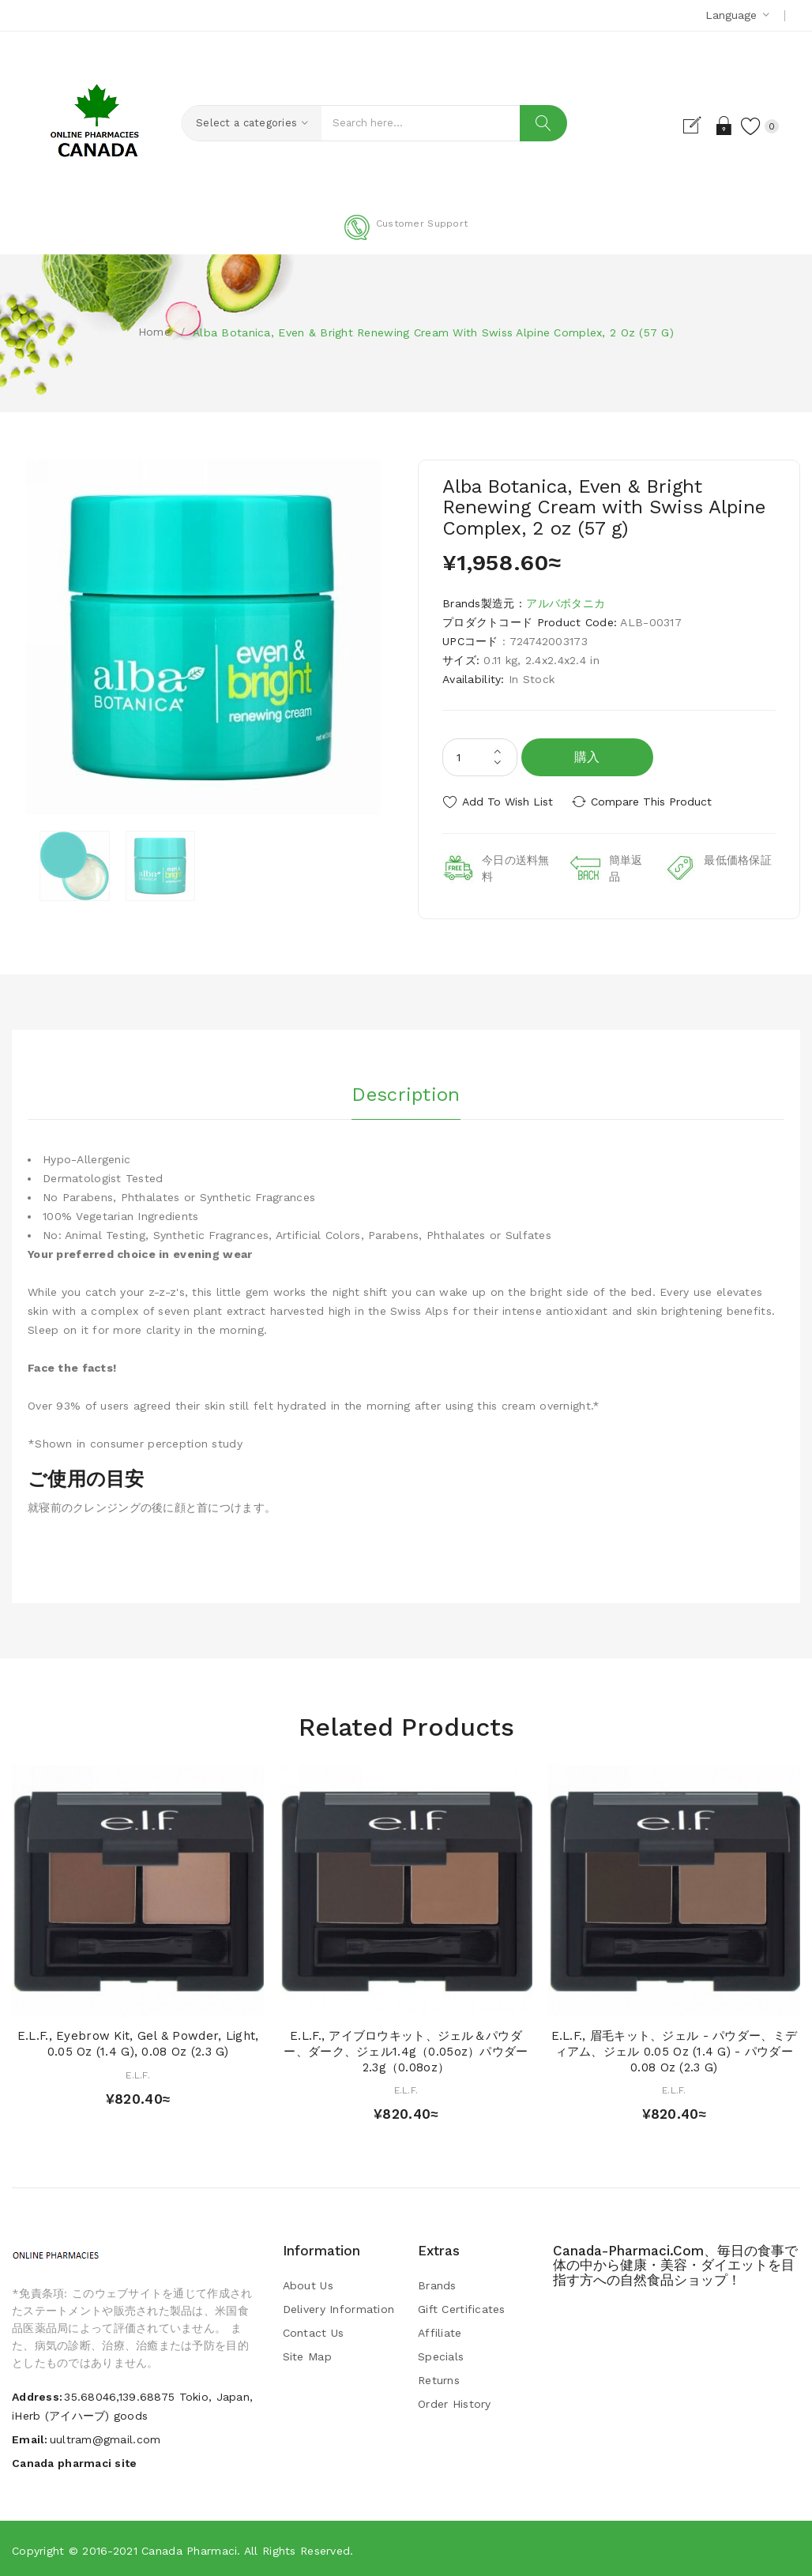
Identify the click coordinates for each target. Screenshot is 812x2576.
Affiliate (440, 2331)
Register (692, 125)
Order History (454, 2402)
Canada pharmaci (189, 2548)
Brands (437, 2283)
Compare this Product (655, 801)
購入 (587, 756)
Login (720, 125)
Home (154, 331)
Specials (441, 2355)
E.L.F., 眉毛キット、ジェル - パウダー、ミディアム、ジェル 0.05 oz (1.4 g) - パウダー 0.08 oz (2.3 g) (674, 2050)
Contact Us (313, 2331)
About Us (308, 2283)
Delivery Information (339, 2307)
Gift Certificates (462, 2307)
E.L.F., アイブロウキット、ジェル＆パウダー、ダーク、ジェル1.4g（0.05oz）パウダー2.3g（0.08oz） (406, 2050)
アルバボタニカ (565, 603)
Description (405, 1091)
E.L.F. (138, 2073)
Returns (439, 2378)
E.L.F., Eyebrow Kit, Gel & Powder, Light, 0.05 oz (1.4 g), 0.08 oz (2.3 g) (137, 2042)
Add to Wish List (507, 801)
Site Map (307, 2355)
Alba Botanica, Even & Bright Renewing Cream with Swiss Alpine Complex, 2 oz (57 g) (433, 332)
